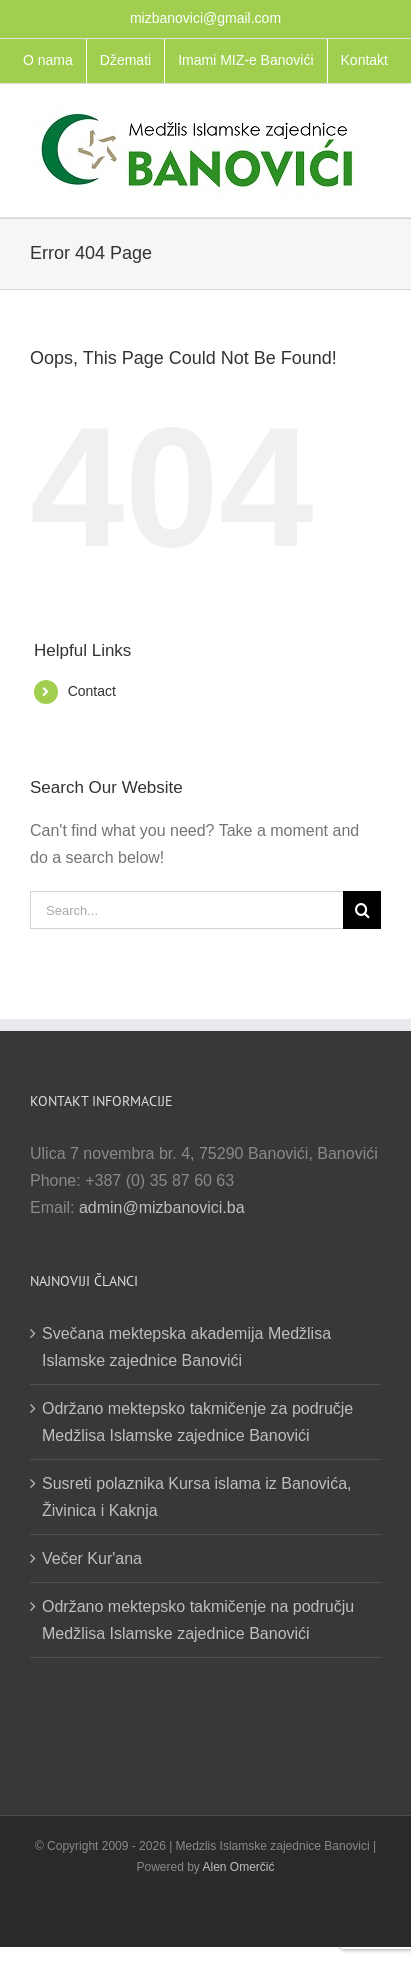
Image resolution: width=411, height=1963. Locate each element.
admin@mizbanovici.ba (162, 1207)
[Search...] (186, 910)
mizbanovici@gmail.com (205, 18)
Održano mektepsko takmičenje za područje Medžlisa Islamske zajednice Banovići (197, 1422)
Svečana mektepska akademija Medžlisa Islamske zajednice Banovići (186, 1347)
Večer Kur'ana (92, 1558)
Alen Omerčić (239, 1867)
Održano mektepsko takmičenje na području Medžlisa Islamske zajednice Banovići (198, 1620)
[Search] (362, 910)
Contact (92, 691)
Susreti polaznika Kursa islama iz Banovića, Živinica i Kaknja (196, 1497)
